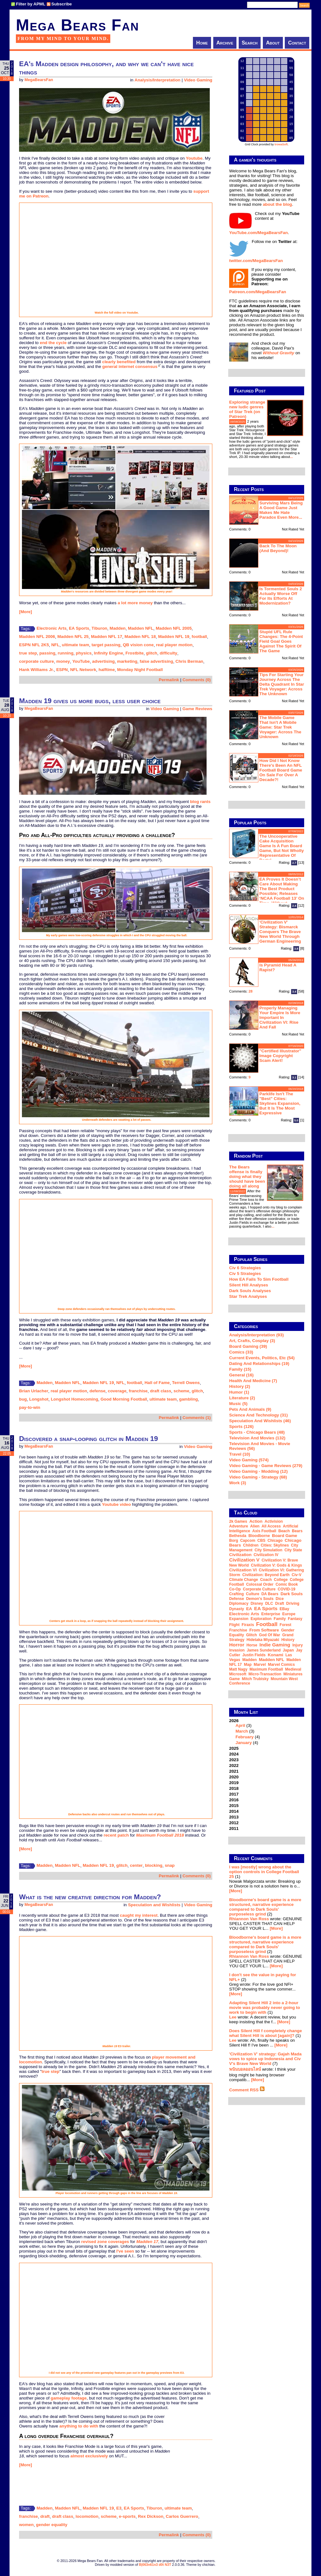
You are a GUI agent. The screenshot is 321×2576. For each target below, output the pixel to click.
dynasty (236, 1609)
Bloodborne (259, 1536)
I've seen (125, 2251)
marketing (127, 661)
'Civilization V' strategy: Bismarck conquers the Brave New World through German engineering (280, 932)
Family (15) (240, 1369)
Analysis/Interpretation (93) (256, 1335)
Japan (288, 1650)
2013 (234, 1817)
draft (45, 2516)
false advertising (156, 661)
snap (169, 1865)
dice (279, 1598)
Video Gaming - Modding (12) (258, 1471)
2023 (234, 1759)
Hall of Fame (157, 1382)
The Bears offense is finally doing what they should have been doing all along (247, 1176)
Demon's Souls (259, 1598)
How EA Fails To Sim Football (259, 1279)
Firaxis (248, 1625)
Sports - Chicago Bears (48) (257, 1432)
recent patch (116, 1835)
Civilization (240, 1554)
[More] (25, 611)
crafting (236, 1594)
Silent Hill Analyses (248, 1285)
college (281, 1579)
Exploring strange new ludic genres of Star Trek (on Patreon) (247, 409)
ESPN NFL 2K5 (34, 644)
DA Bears (269, 1594)
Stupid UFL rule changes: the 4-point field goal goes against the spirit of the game (281, 641)
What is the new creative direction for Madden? (90, 1897)
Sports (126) (241, 1426)
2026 (266, 1731)
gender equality (51, 2524)
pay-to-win (29, 1407)
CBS (261, 1540)
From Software (264, 1630)
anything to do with (78, 2426)
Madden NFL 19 (173, 636)
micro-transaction (265, 1674)
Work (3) (237, 1482)
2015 (234, 1805)
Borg (233, 1540)
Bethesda (237, 1536)
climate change (243, 1579)
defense (97, 1390)
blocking (153, 1865)
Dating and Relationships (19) (259, 1363)
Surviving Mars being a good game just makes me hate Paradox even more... (281, 510)
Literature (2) (242, 1397)
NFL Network (83, 669)
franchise (138, 1390)
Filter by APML (30, 4)
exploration (260, 1619)
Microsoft (237, 1674)
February (245, 1737)
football (199, 636)
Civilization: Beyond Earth (266, 1575)
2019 (234, 1782)
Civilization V (244, 1559)
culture (252, 1594)
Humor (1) (239, 1392)
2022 (234, 1765)
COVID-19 (286, 1589)
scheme (181, 1390)
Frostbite (135, 653)
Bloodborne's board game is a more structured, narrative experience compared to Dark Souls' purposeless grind (265, 1906)
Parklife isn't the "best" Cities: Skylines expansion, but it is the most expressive (279, 1103)
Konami (275, 1654)
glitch (151, 653)
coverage (117, 1390)
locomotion (87, 2516)
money (63, 661)
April (240, 1725)
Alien (254, 1526)
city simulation (268, 1550)
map (248, 1664)
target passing (106, 644)
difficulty (168, 653)
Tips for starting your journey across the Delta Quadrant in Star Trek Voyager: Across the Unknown (281, 684)
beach (284, 1531)
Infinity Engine (108, 653)
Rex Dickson (150, 2516)
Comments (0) (196, 679)
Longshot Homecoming (74, 1399)
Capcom (247, 1540)
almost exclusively (89, 2456)
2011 (234, 1828)
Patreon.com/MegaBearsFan (257, 291)
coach (266, 1579)
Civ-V (297, 1575)
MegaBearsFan (38, 80)
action (255, 1521)
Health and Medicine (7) (253, 1380)
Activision (274, 1521)
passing (47, 653)
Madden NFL (141, 628)
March (242, 1731)
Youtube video (116, 1504)
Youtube (194, 158)
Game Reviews (197, 708)
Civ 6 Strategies (245, 1267)
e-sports (127, 2516)
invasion (237, 1650)
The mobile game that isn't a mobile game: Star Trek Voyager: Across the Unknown (280, 727)
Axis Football (264, 1531)
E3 (118, 2508)
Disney (256, 1603)
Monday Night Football (140, 669)
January (244, 1742)
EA (249, 1608)
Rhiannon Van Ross (249, 1918)
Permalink (169, 679)
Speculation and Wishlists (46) (260, 1420)
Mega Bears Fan (77, 25)
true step (28, 653)
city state (293, 1550)
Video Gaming (198, 80)
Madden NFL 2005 (174, 628)
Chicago (275, 1540)
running (65, 653)
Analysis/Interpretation (157, 80)
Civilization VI (243, 1570)
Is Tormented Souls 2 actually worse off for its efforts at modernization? (280, 596)
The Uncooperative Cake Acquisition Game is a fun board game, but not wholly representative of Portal (281, 848)
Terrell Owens (186, 1382)
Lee (232, 2017)
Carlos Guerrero (182, 2516)
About (273, 42)
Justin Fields (253, 1655)
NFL (55, 644)
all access (271, 1526)
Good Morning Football (123, 1399)
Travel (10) (239, 1454)
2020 (234, 1777)
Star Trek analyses (248, 1296)
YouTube (81, 661)
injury (297, 1645)
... (291, 457)
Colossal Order (259, 1584)
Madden (118, 628)
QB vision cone (138, 644)
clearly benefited (118, 361)
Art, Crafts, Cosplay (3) (252, 1340)
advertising (103, 661)
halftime (107, 669)
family (280, 1619)
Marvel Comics (281, 1664)
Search (250, 42)
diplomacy (239, 1603)
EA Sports (79, 628)
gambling (188, 1399)
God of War (269, 1635)
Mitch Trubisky (255, 1679)
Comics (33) (241, 1352)
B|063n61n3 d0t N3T (155, 2564)
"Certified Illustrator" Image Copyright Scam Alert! (280, 1056)
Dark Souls (292, 1593)
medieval (293, 1669)
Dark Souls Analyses (250, 1290)
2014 (234, 1811)
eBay (284, 1609)
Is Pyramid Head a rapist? (277, 967)
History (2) (239, 1386)
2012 (234, 1822)
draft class (160, 1390)
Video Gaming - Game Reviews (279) (265, 1465)
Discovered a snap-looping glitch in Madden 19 (88, 1439)
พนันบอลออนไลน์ (245, 2069)
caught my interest (139, 1915)
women (26, 2524)
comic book (287, 1584)
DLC (269, 1603)
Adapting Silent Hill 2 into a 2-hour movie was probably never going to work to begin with (264, 2007)
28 (251, 991)
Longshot (39, 1399)
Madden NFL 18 (140, 636)
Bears (297, 1531)
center (136, 1865)
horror (236, 1644)
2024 (234, 1754)
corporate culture (36, 661)
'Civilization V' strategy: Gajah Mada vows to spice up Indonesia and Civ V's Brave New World (265, 2059)
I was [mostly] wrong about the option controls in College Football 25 (264, 1872)
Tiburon (99, 628)
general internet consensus (129, 366)
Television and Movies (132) (257, 1438)
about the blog (277, 204)
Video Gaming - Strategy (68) (258, 1477)
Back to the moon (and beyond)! (278, 548)
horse (251, 1645)
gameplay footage (68, 2398)
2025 (234, 1748)
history (287, 1640)
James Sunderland (264, 1650)
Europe (288, 1614)
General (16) (241, 1375)
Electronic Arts (51, 628)
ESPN (62, 669)
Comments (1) (196, 1417)
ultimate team (75, 644)
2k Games (238, 1521)
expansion (239, 1619)
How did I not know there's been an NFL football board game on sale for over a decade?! (280, 770)
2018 (234, 1788)
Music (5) (238, 1403)
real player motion (174, 644)
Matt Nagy (238, 1669)
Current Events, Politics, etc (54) (262, 1357)
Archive (224, 42)
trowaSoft (281, 144)
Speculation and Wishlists (154, 1904)
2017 (234, 1794)
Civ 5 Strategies (245, 1273)
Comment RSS (247, 2090)
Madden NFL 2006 (37, 636)
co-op (235, 1589)
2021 (234, 1771)
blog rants (200, 801)
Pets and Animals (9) (250, 1409)
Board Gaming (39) (248, 1346)
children (251, 1545)
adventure (238, 1526)
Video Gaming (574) (249, 1460)
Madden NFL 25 (72, 636)
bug (23, 1399)
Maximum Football (266, 1669)
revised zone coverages (105, 2241)
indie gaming (274, 1644)
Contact (297, 42)
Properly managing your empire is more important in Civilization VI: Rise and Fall (279, 1017)
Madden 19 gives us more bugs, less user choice (89, 701)
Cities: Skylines (275, 1545)
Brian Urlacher (33, 1390)
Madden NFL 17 (106, 636)
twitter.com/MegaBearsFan (256, 260)
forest (285, 1625)
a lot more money (135, 602)
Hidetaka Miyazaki (263, 1640)
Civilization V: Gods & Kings (276, 1565)
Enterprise (270, 1614)
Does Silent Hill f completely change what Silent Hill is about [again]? (265, 2033)
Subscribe (61, 4)
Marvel (260, 1664)
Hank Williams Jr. (36, 669)
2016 (234, 1799)
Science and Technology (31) (258, 1415)
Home (202, 42)
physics (84, 653)
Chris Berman (189, 661)
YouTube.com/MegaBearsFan (258, 232)
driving (292, 1603)
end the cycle (53, 342)
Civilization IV (266, 1555)
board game (284, 1535)
